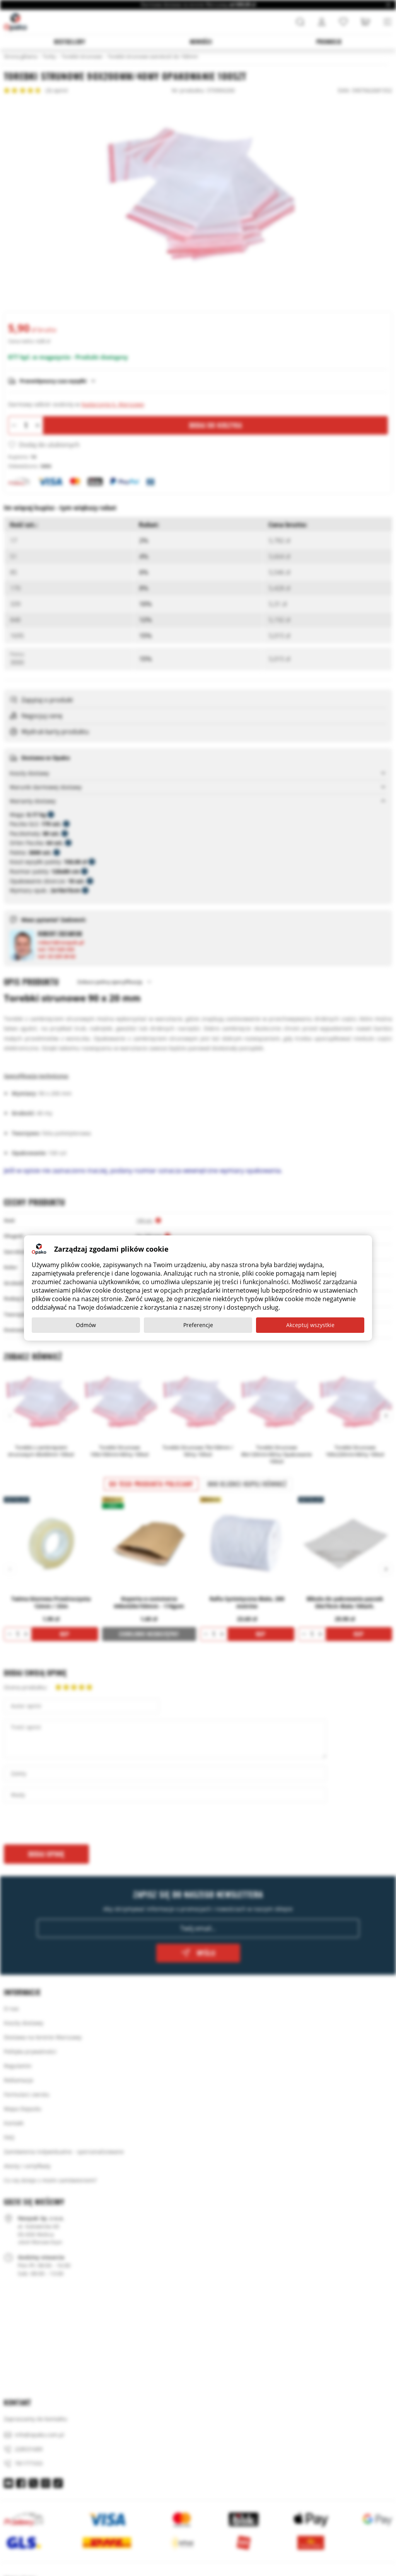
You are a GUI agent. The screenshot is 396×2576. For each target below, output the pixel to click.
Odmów (86, 1325)
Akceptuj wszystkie (310, 1325)
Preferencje (198, 1325)
